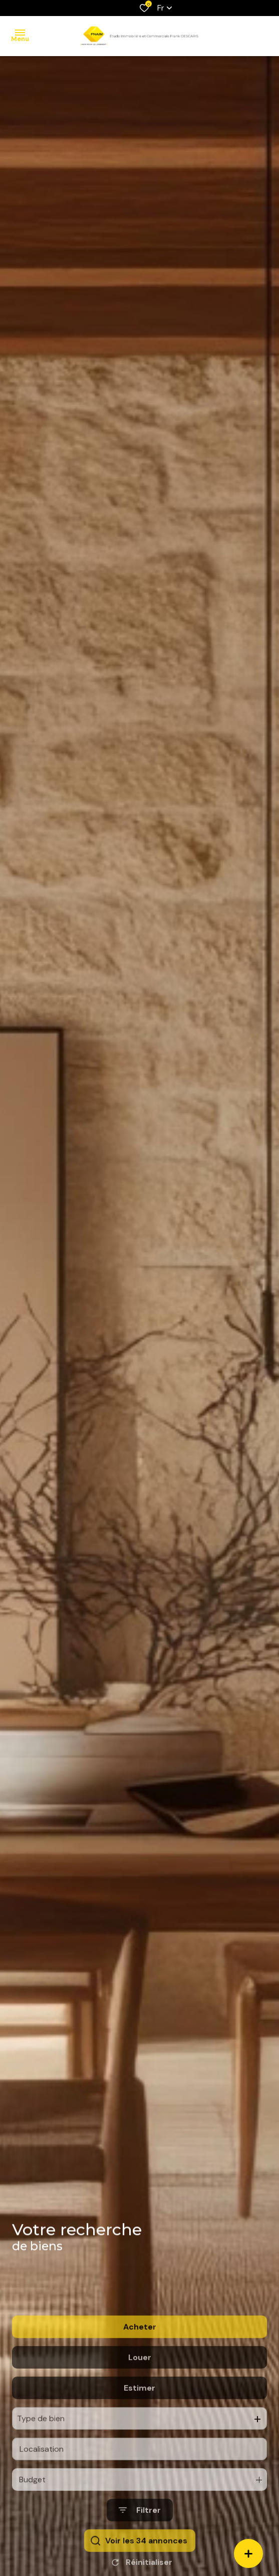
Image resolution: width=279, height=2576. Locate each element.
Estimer (139, 2430)
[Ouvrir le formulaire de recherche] (140, 2552)
